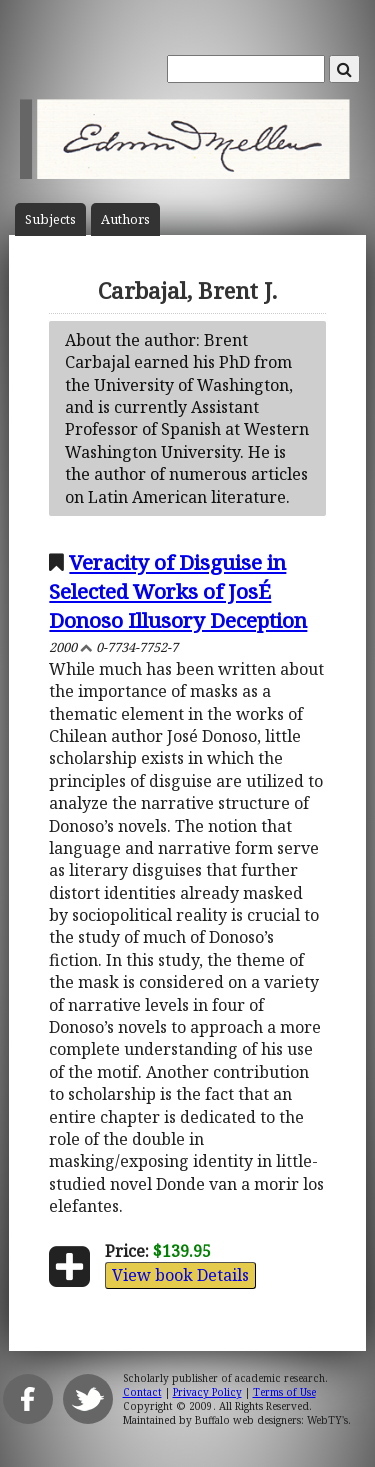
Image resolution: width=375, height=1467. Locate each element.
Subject (50, 219)
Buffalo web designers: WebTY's (271, 1420)
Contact (142, 1392)
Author (125, 219)
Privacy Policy (207, 1392)
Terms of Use (284, 1392)
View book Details (180, 1275)
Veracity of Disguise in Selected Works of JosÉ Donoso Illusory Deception (178, 591)
